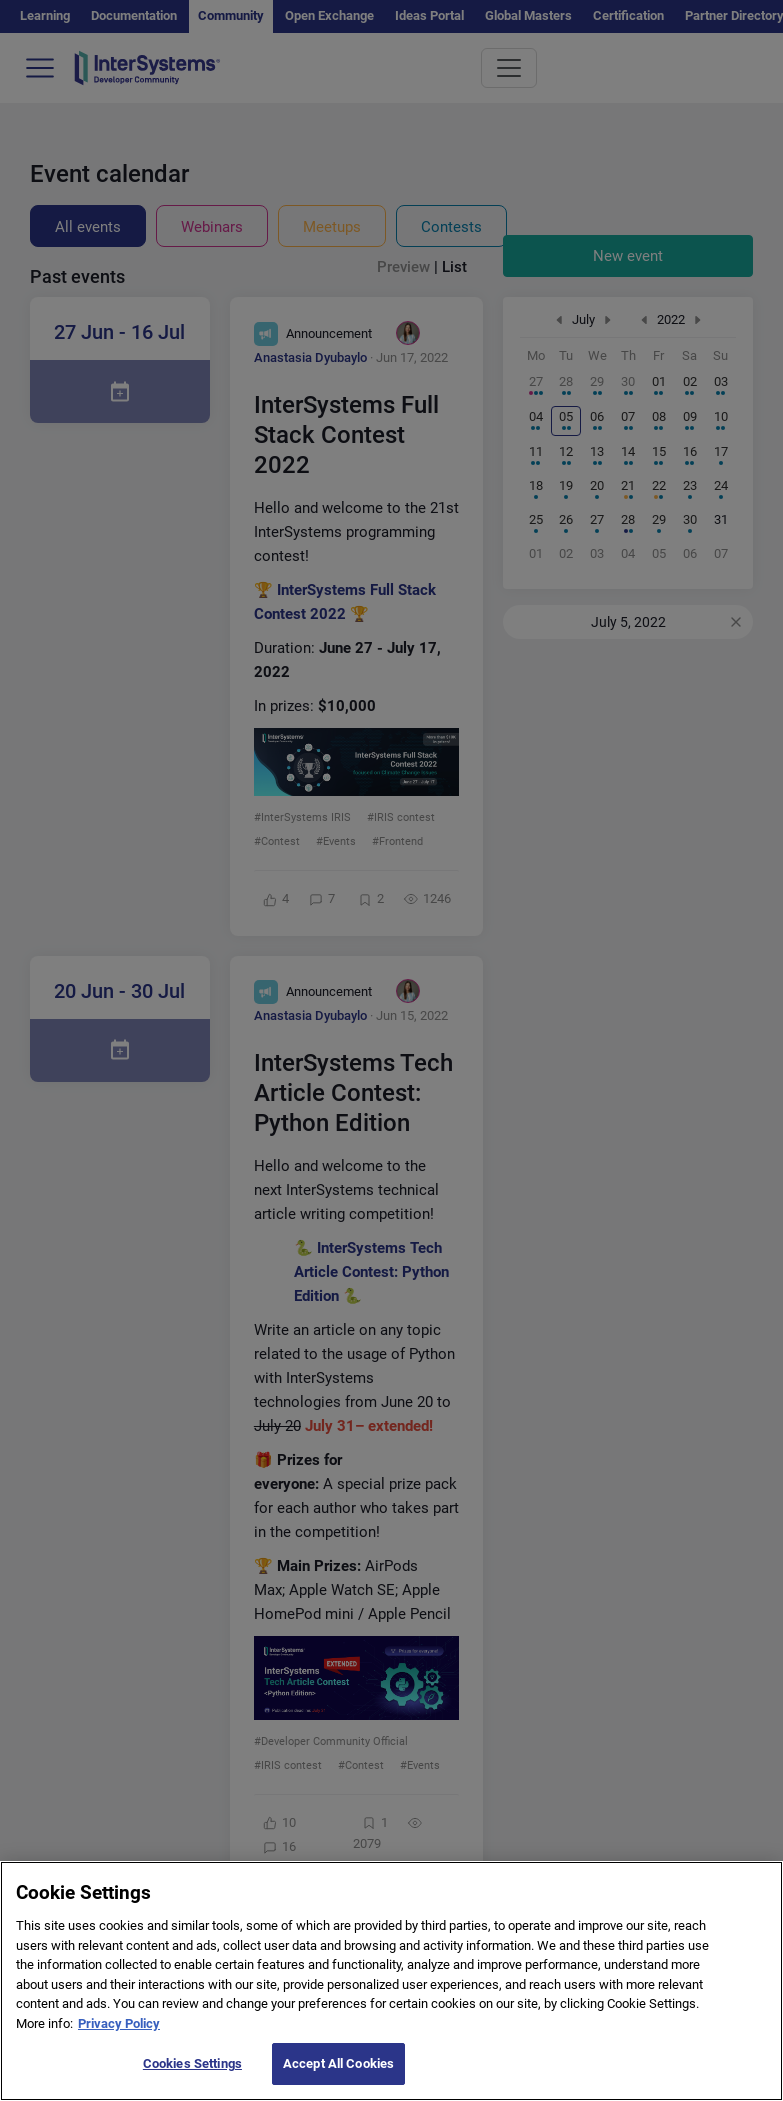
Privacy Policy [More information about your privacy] (119, 2043)
